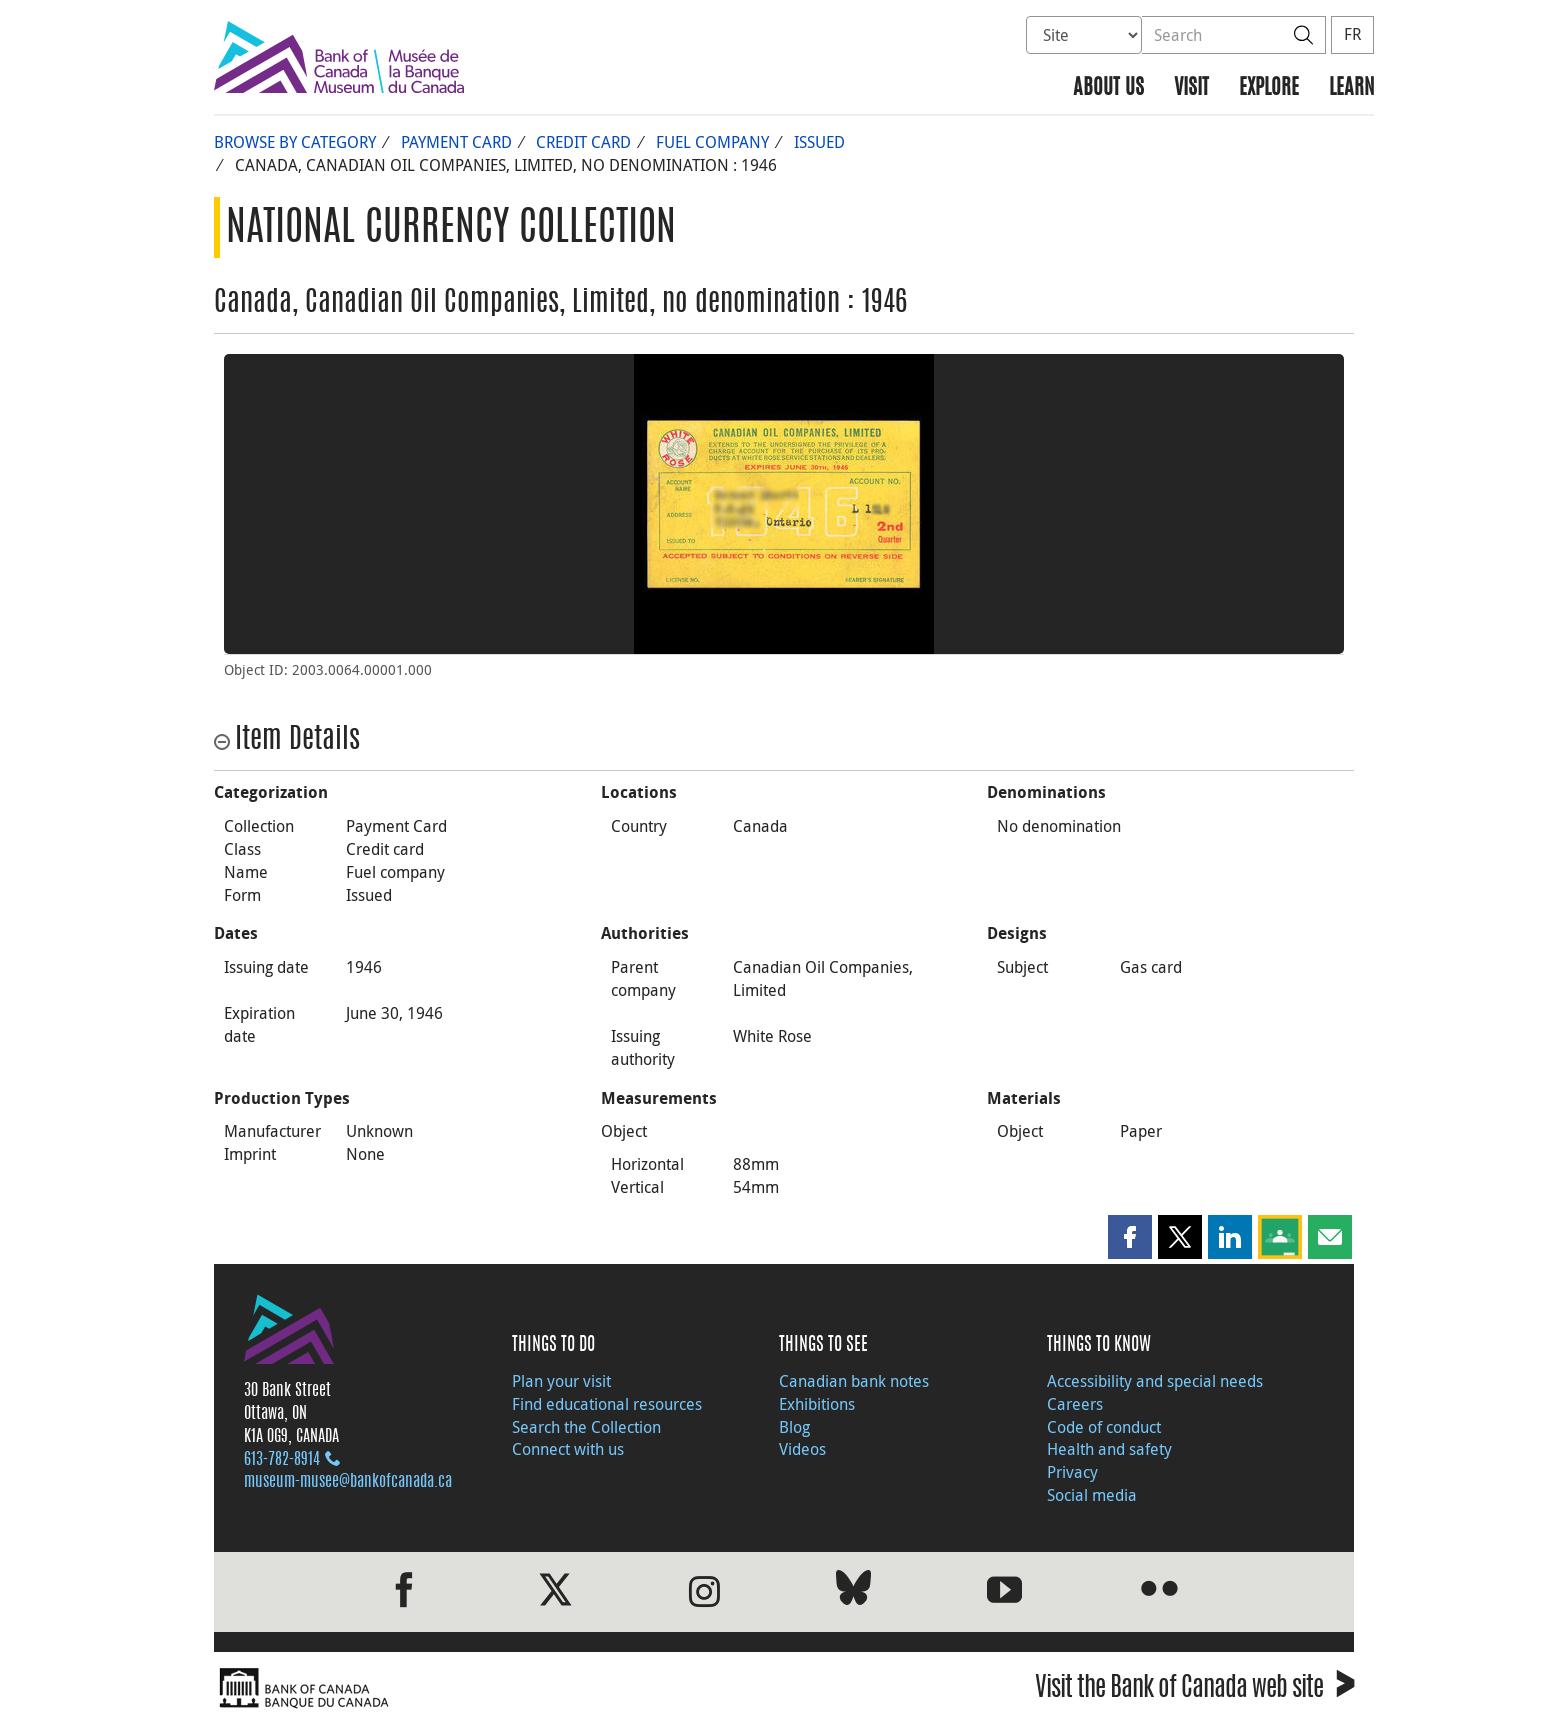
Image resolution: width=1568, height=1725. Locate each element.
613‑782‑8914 (282, 1460)
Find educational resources (607, 1404)
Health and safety (1109, 1449)
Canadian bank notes (854, 1381)
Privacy (1072, 1472)
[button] (1130, 1237)
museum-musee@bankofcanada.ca (348, 1482)
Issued (819, 142)
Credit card (583, 142)
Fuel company (712, 142)
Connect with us (568, 1449)
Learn (1351, 88)
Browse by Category (295, 142)
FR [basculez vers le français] (1352, 34)
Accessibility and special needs (1155, 1381)
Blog (794, 1427)
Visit (1191, 88)
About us (1108, 88)
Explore (1269, 88)
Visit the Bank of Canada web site (1194, 1690)
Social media (1092, 1495)
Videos (802, 1449)
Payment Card (456, 142)
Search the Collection (586, 1427)
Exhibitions (817, 1404)
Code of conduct (1104, 1427)
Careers (1075, 1404)
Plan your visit (561, 1381)
